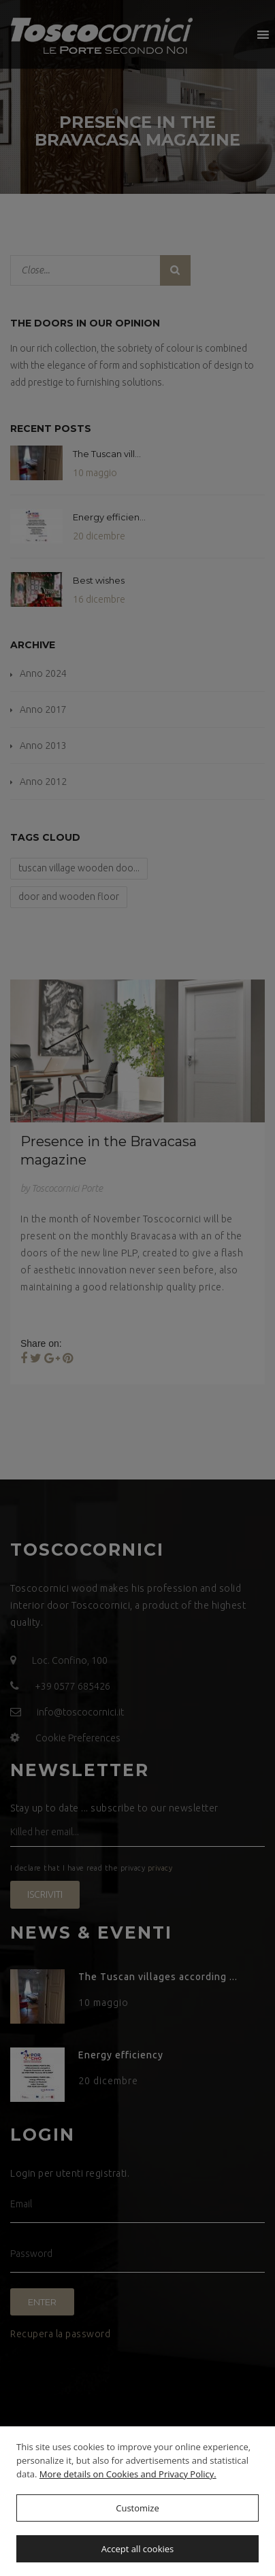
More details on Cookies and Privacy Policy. (127, 2474)
